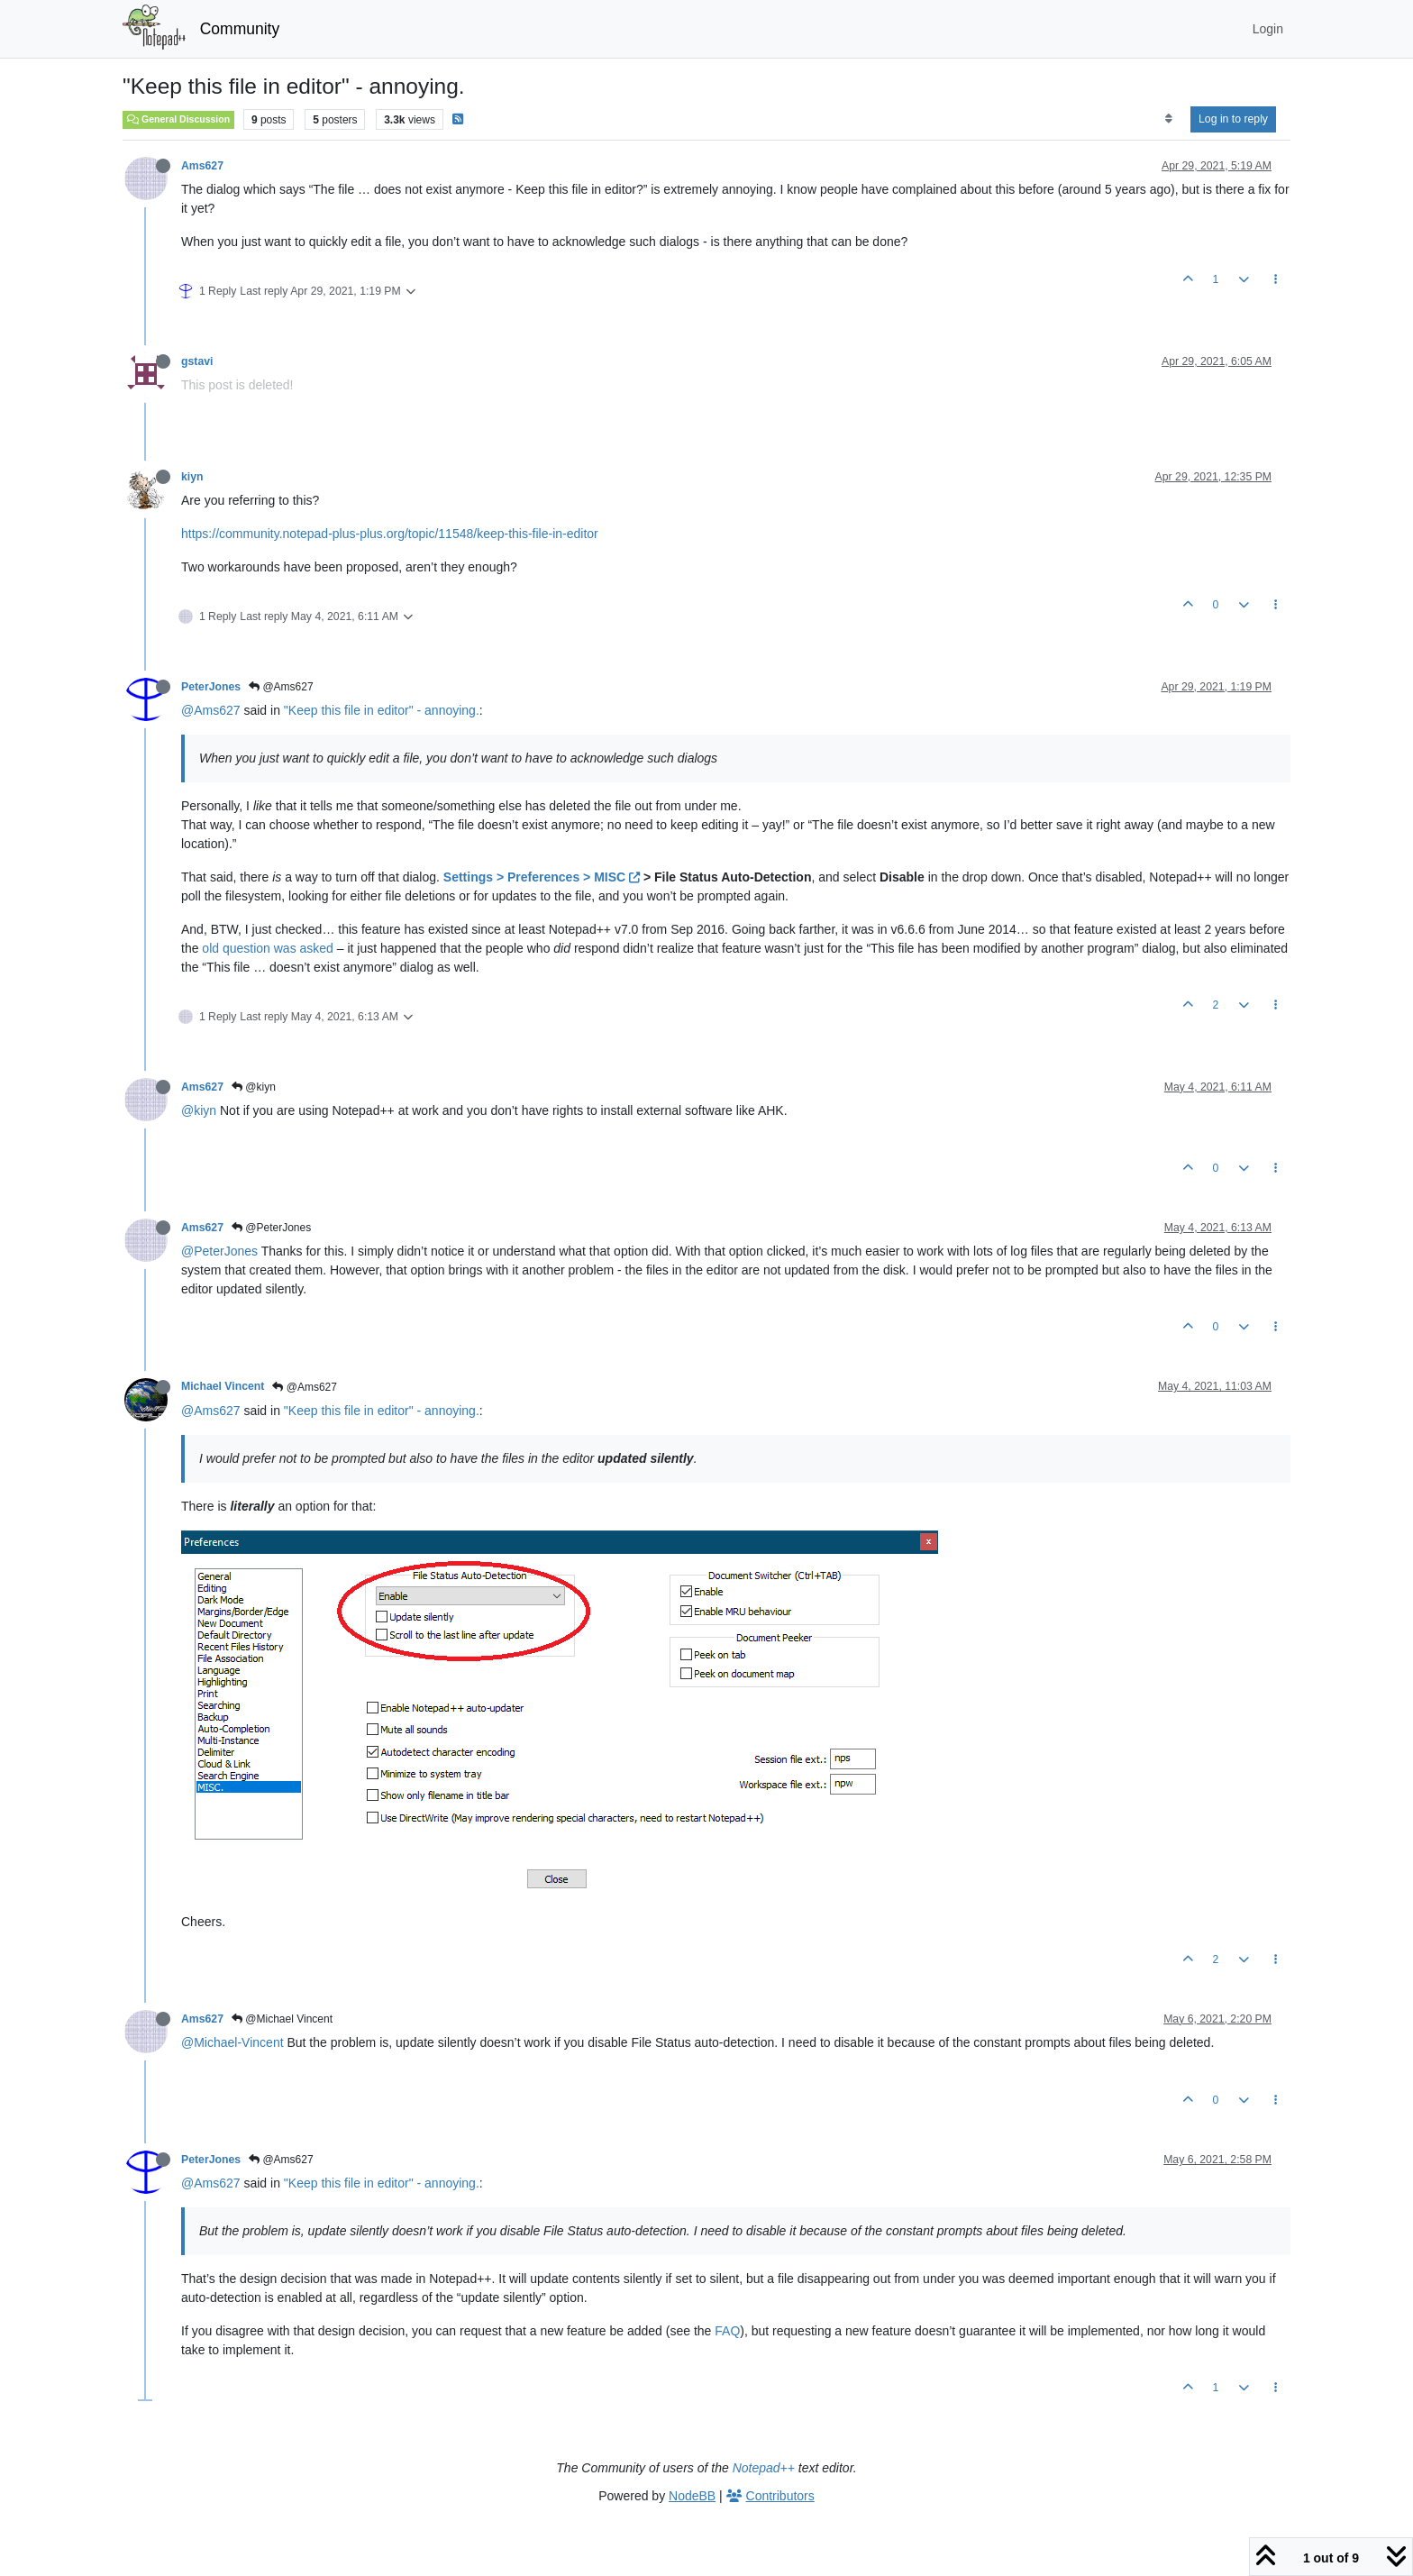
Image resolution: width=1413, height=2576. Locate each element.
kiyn (192, 476)
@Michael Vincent (282, 2019)
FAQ (727, 2331)
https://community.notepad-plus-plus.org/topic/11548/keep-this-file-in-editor (389, 533)
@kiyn (254, 1087)
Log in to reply (1233, 119)
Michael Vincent (222, 1386)
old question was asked (267, 948)
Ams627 (202, 166)
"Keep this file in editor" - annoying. (381, 710)
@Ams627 (281, 687)
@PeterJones (271, 1227)
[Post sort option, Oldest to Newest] (1168, 119)
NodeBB (692, 2496)
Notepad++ (764, 2468)
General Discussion (178, 119)
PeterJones (211, 687)
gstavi (197, 361)
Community (240, 29)
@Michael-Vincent (232, 2042)
